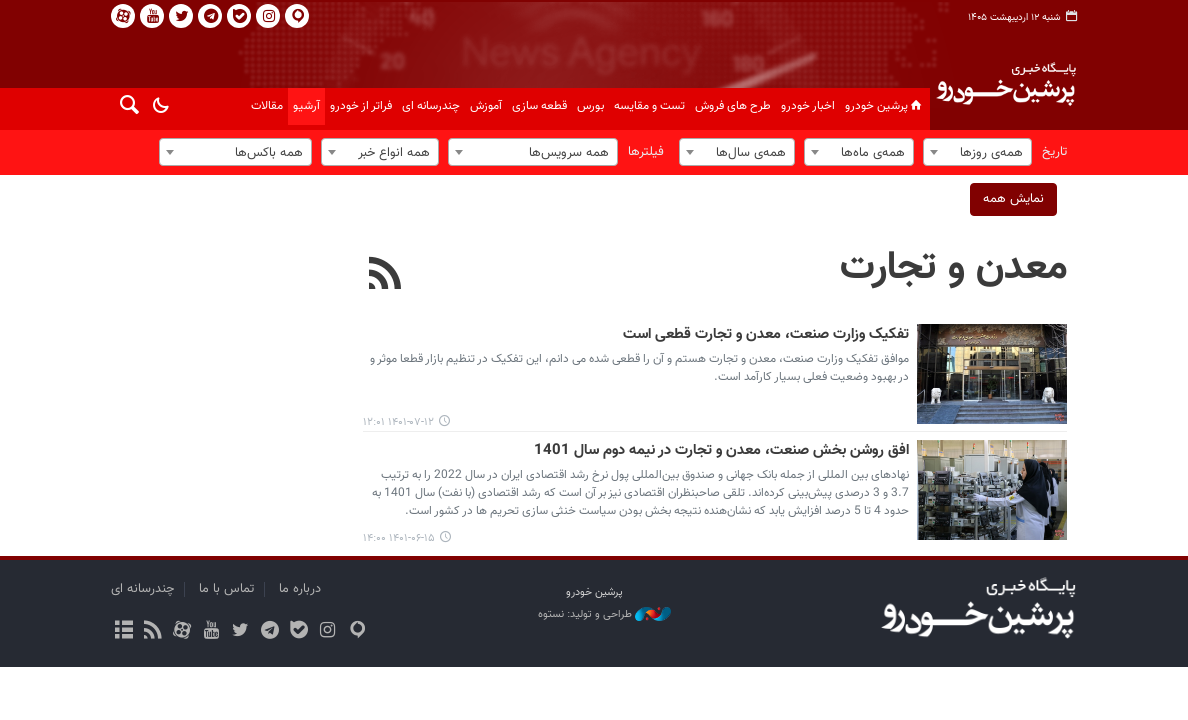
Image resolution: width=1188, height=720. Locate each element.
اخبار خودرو (808, 106)
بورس (590, 106)
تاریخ (1054, 152)
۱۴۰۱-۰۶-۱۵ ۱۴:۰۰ (399, 538)
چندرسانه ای (431, 106)
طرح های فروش (733, 106)
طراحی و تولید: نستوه (604, 615)
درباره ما (300, 589)
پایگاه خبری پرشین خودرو (1005, 95)
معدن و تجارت (953, 268)
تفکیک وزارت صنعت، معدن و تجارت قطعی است (766, 335)
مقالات (267, 106)
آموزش (486, 106)
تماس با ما (226, 589)
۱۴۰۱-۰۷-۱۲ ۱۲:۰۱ (398, 422)
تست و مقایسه (649, 106)
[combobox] (977, 152)
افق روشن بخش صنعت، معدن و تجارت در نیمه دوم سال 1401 (721, 451)
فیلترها (646, 152)
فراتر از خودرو (361, 106)
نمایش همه (1013, 199)
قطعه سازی (539, 106)
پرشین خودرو (885, 106)
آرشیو (306, 106)
